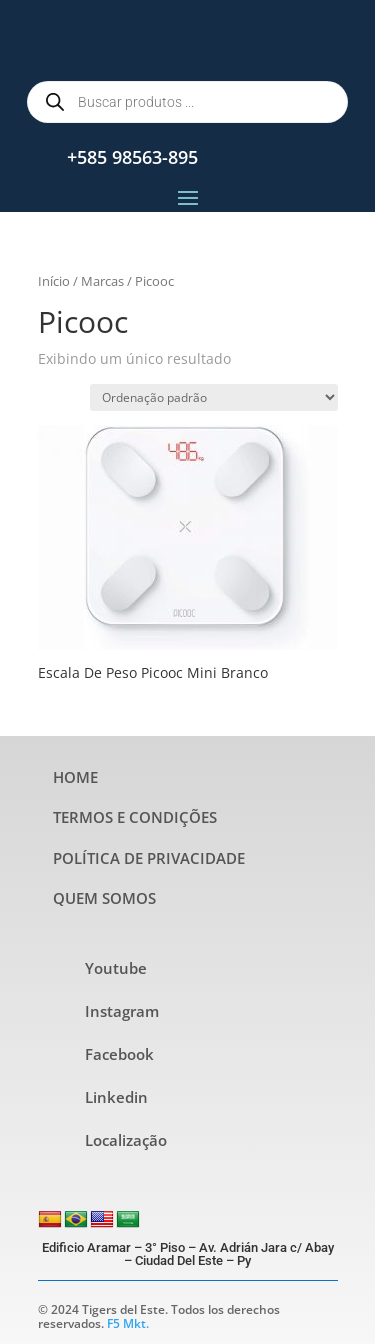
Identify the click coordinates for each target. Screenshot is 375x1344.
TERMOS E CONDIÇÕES (135, 817)
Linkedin (116, 1097)
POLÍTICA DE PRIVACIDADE (149, 858)
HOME (75, 777)
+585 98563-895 (132, 157)
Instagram (122, 1011)
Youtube (116, 968)
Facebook (119, 1054)
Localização (126, 1140)
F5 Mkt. (128, 1323)
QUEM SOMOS (104, 898)
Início (54, 281)
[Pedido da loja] (214, 397)
